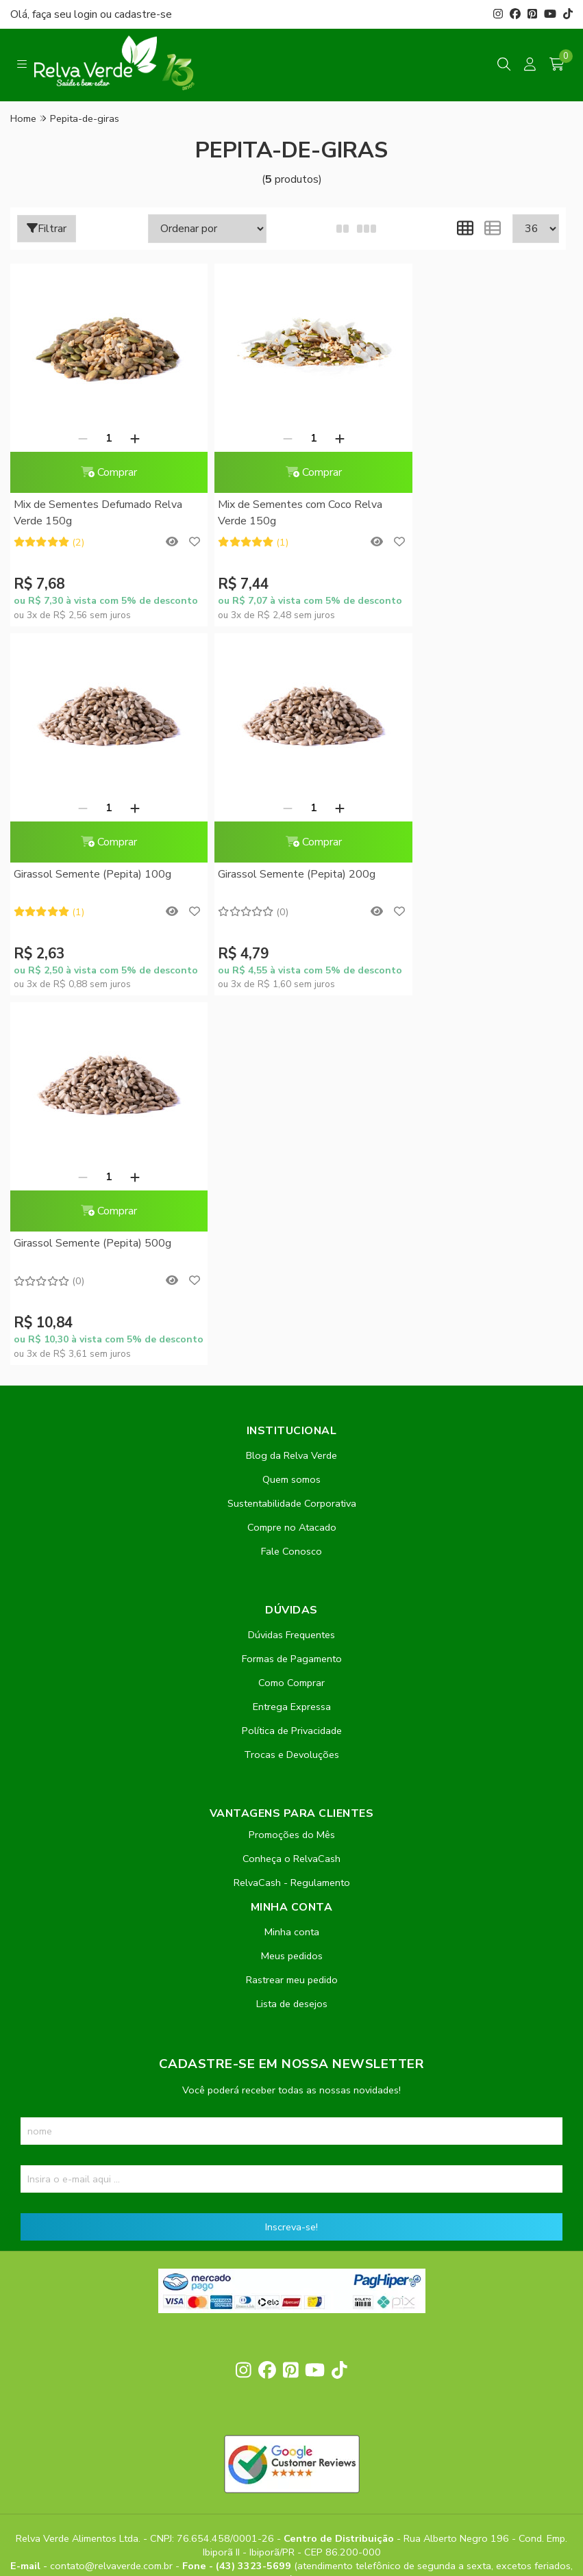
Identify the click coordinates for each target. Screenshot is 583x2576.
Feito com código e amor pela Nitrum (291, 2466)
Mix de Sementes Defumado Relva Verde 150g (98, 512)
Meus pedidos (292, 1587)
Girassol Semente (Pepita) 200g (92, 874)
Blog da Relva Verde (291, 1087)
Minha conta (291, 1563)
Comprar (101, 472)
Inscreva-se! (291, 1858)
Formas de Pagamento (292, 1290)
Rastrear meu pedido (292, 1611)
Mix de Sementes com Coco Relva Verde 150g (283, 512)
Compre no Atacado (291, 1159)
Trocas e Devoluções (291, 1386)
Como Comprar (291, 1314)
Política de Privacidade (292, 1362)
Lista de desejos (291, 1635)
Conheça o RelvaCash (291, 1490)
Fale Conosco (291, 1183)
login (87, 14)
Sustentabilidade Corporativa (291, 1135)
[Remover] (75, 438)
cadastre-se (143, 14)
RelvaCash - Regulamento (292, 1514)
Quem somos (291, 1111)
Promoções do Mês (292, 1466)
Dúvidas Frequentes (291, 1266)
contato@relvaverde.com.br (112, 2198)
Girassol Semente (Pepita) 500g (280, 874)
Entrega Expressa (292, 1338)
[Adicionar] (127, 438)
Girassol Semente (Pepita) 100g (467, 504)
